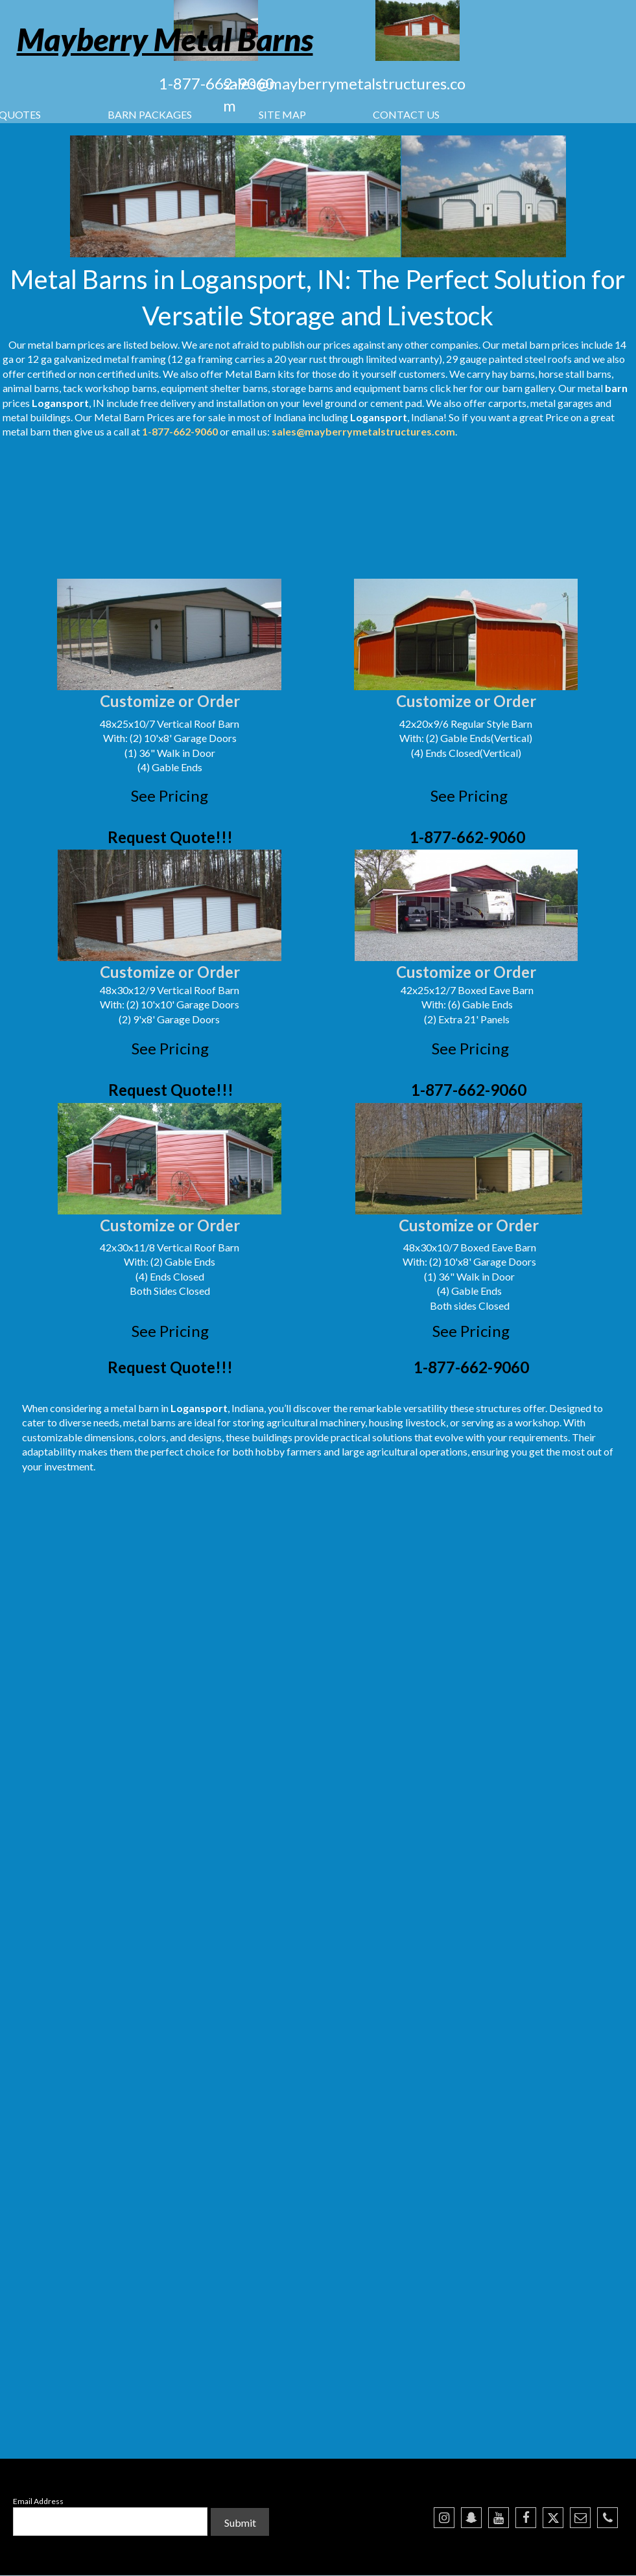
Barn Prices (148, 417)
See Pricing (169, 795)
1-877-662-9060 (216, 83)
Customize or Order (170, 700)
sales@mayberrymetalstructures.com (363, 431)
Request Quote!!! (170, 837)
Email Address (38, 2501)
